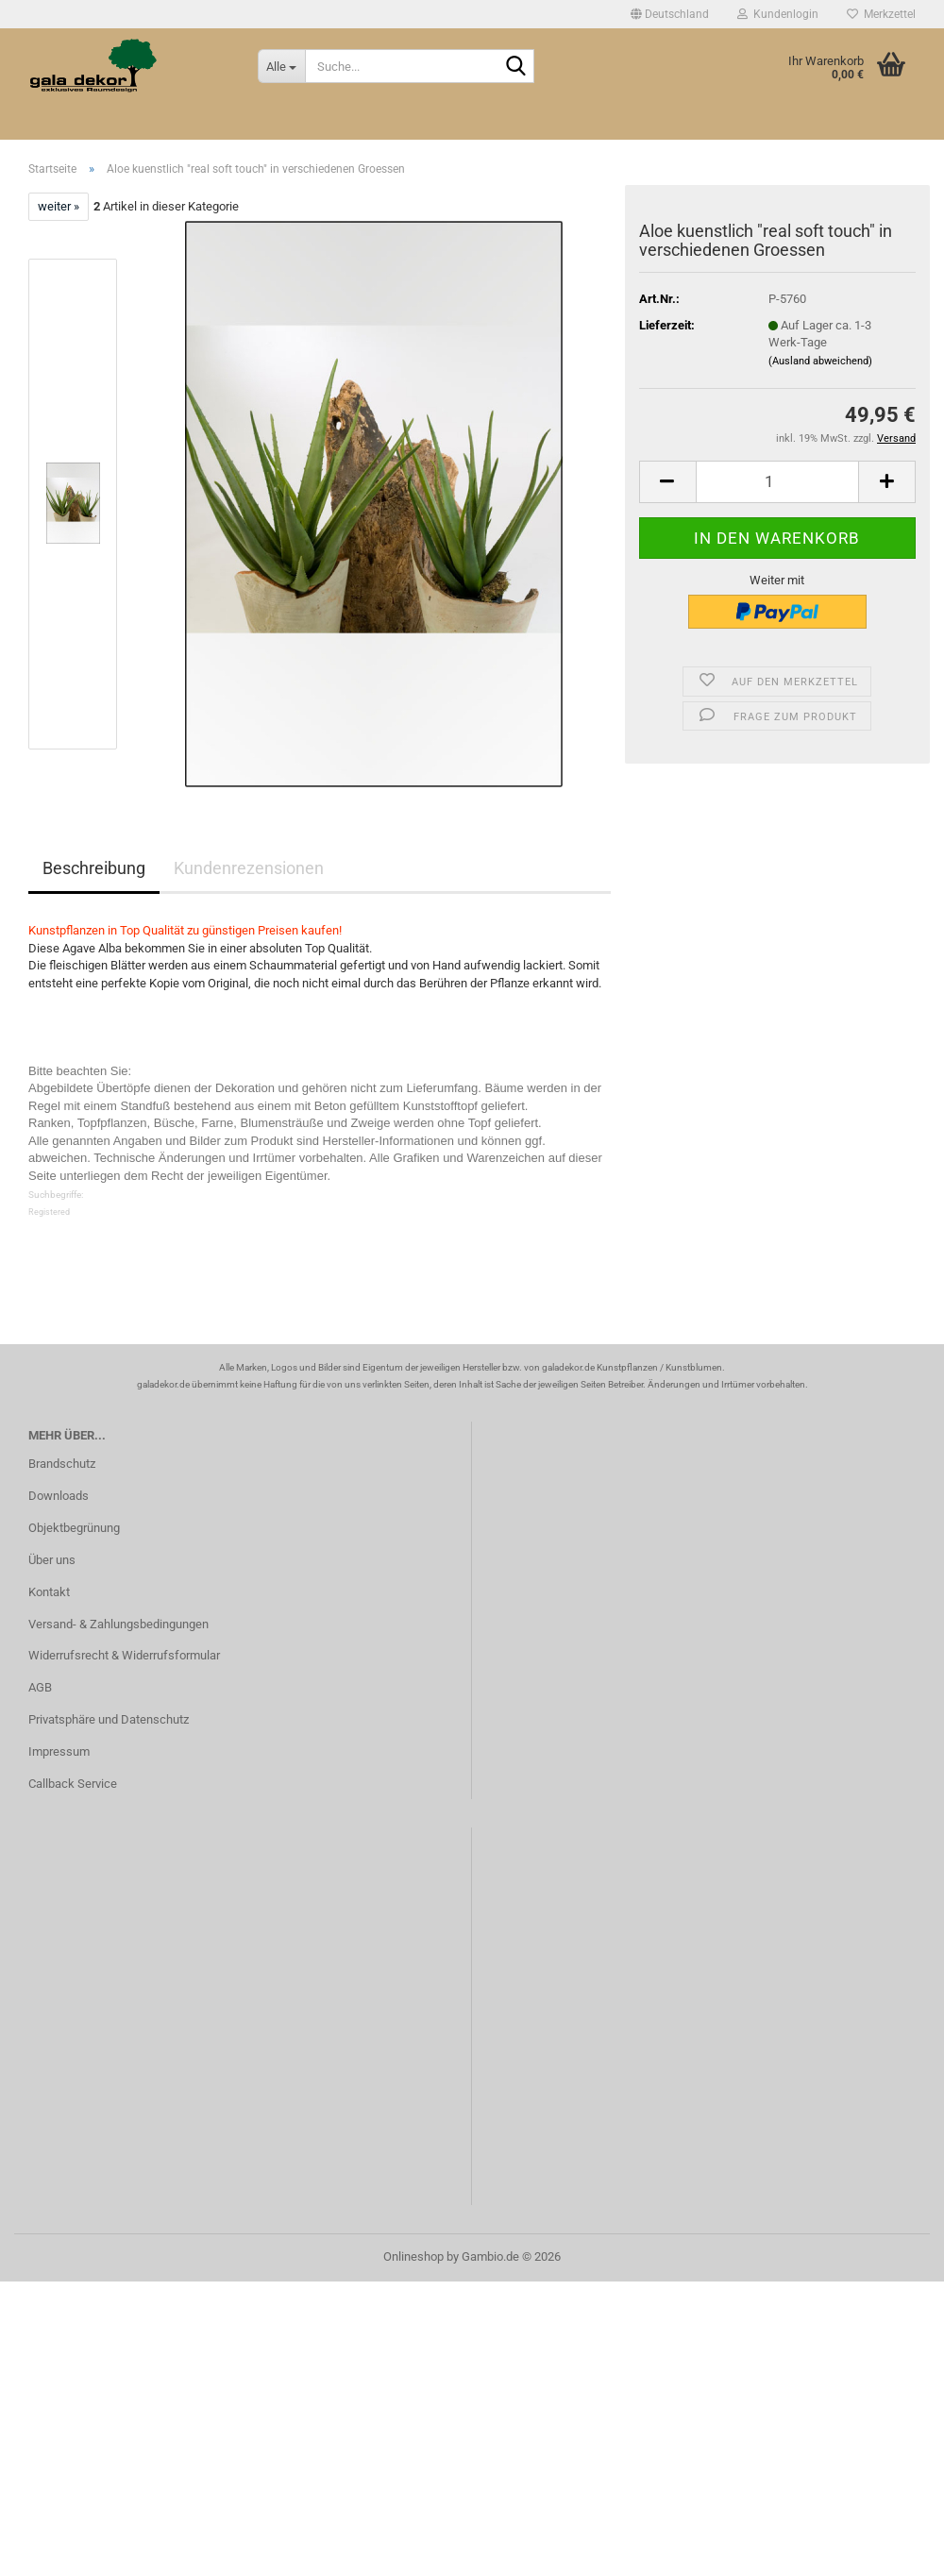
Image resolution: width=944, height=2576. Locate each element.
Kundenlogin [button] (777, 14)
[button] (669, 14)
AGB (40, 1687)
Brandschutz (61, 1463)
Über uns (52, 1560)
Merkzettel (881, 14)
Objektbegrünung (74, 1528)
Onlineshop (413, 2256)
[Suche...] (281, 66)
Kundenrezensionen (249, 868)
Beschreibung (93, 868)
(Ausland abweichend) (820, 361)
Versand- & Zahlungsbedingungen (118, 1624)
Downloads (58, 1496)
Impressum (59, 1751)
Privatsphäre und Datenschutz (108, 1719)
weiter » (58, 206)
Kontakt (49, 1592)
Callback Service (72, 1783)
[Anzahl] (777, 482)
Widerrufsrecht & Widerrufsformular (124, 1655)
